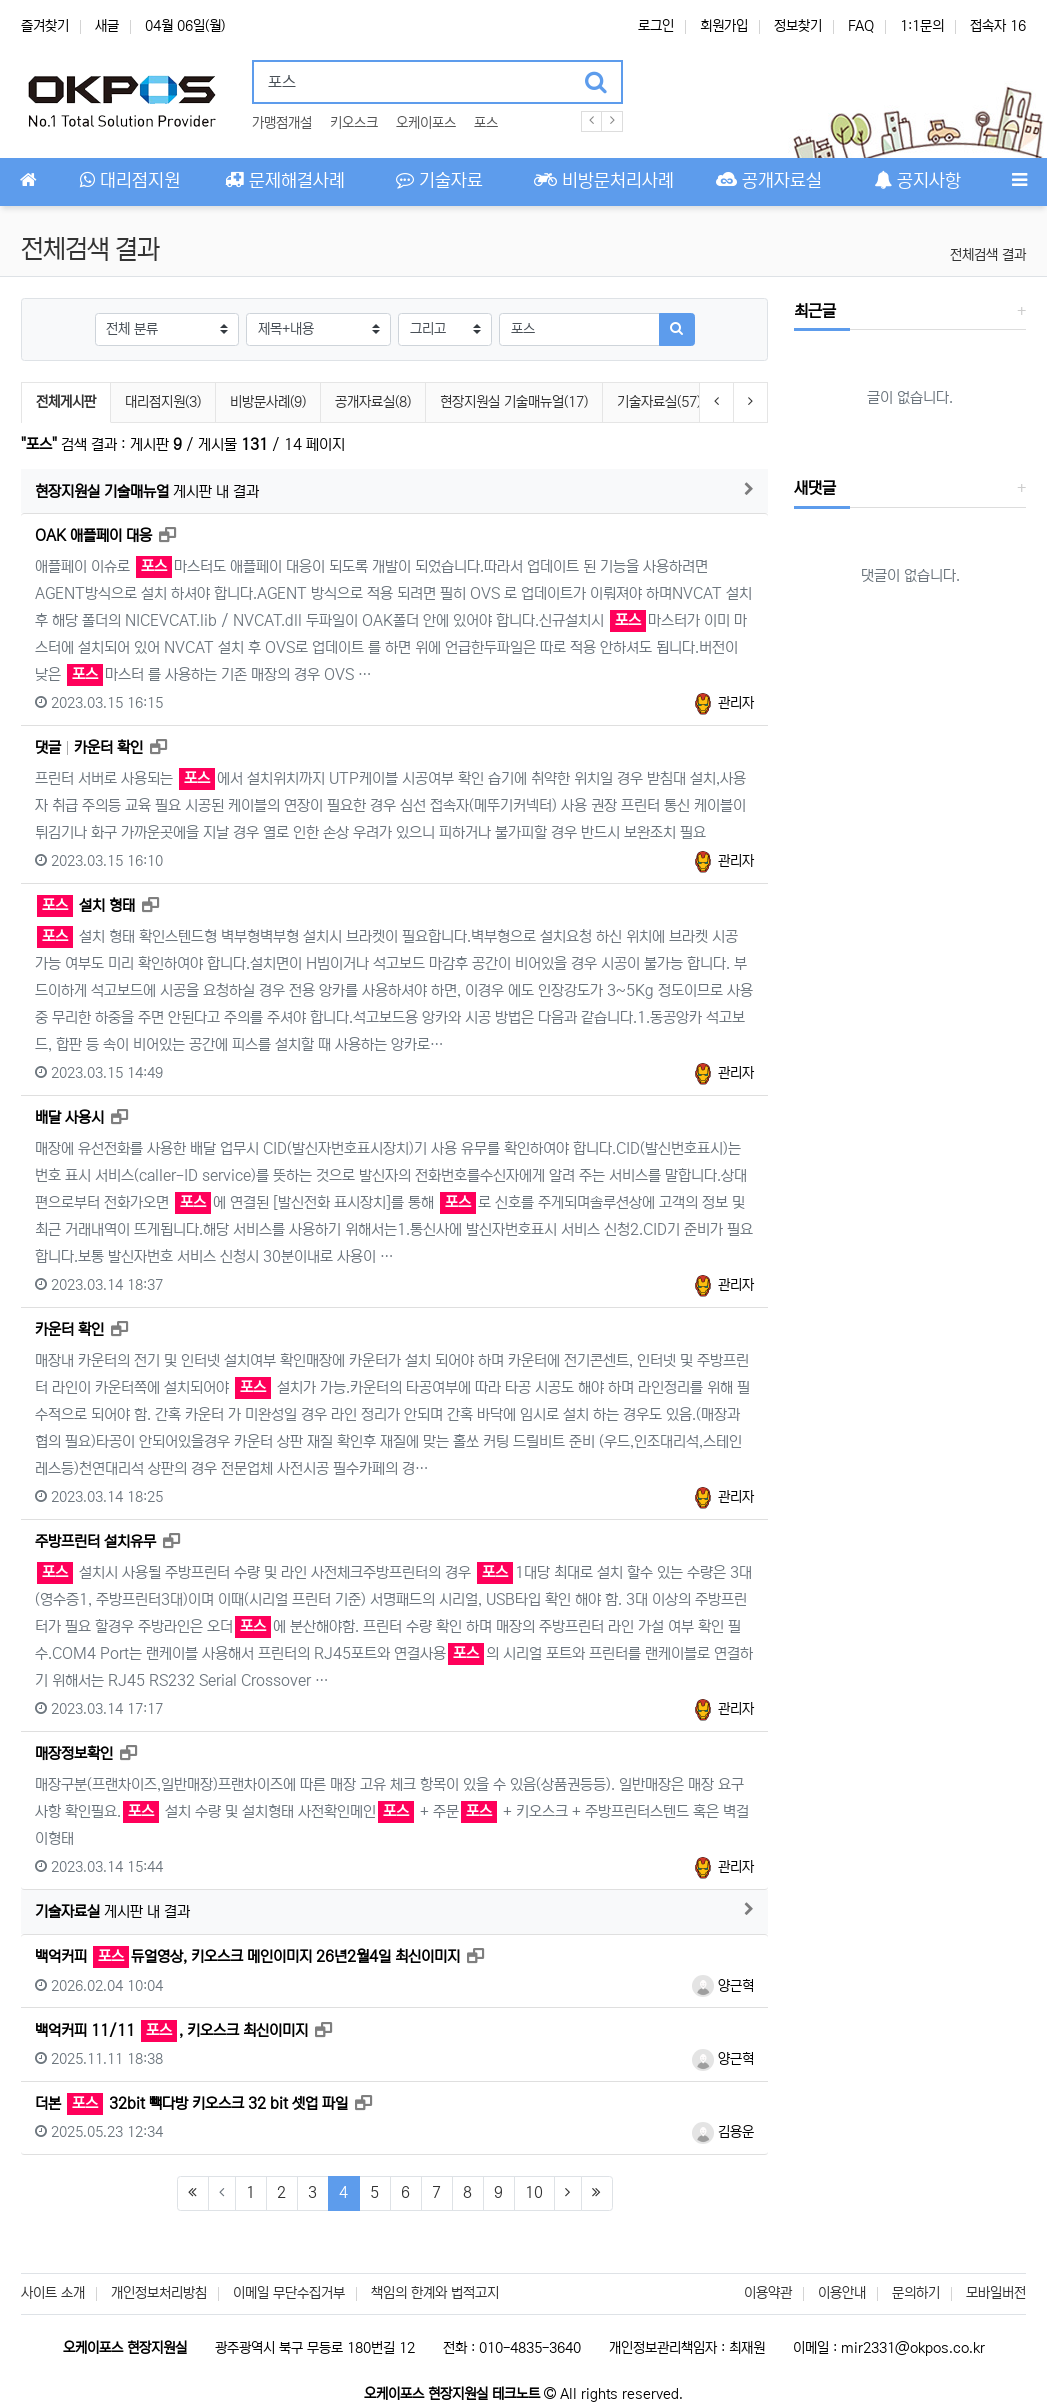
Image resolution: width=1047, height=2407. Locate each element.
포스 (486, 123)
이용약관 (768, 2293)
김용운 (723, 2132)
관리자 (723, 703)
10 (534, 2192)
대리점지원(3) (163, 402)
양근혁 (723, 1986)
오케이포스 (426, 123)
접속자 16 (998, 26)
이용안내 (842, 2293)
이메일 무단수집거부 (289, 2293)
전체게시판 (66, 402)
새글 (107, 26)
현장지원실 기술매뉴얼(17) (514, 402)
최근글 (815, 311)
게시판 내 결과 (147, 491)
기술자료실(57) (659, 402)
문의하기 (916, 2293)
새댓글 (815, 488)
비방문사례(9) (268, 402)
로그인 (656, 26)
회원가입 (724, 26)
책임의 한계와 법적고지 (435, 2293)
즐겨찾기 (45, 26)
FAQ (861, 26)
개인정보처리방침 (159, 2293)
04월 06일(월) (185, 26)
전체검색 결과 (988, 255)
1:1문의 (922, 26)
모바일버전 (996, 2293)
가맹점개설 (282, 123)
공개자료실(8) (373, 402)
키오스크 (354, 123)
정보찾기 (798, 26)
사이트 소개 (53, 2293)
